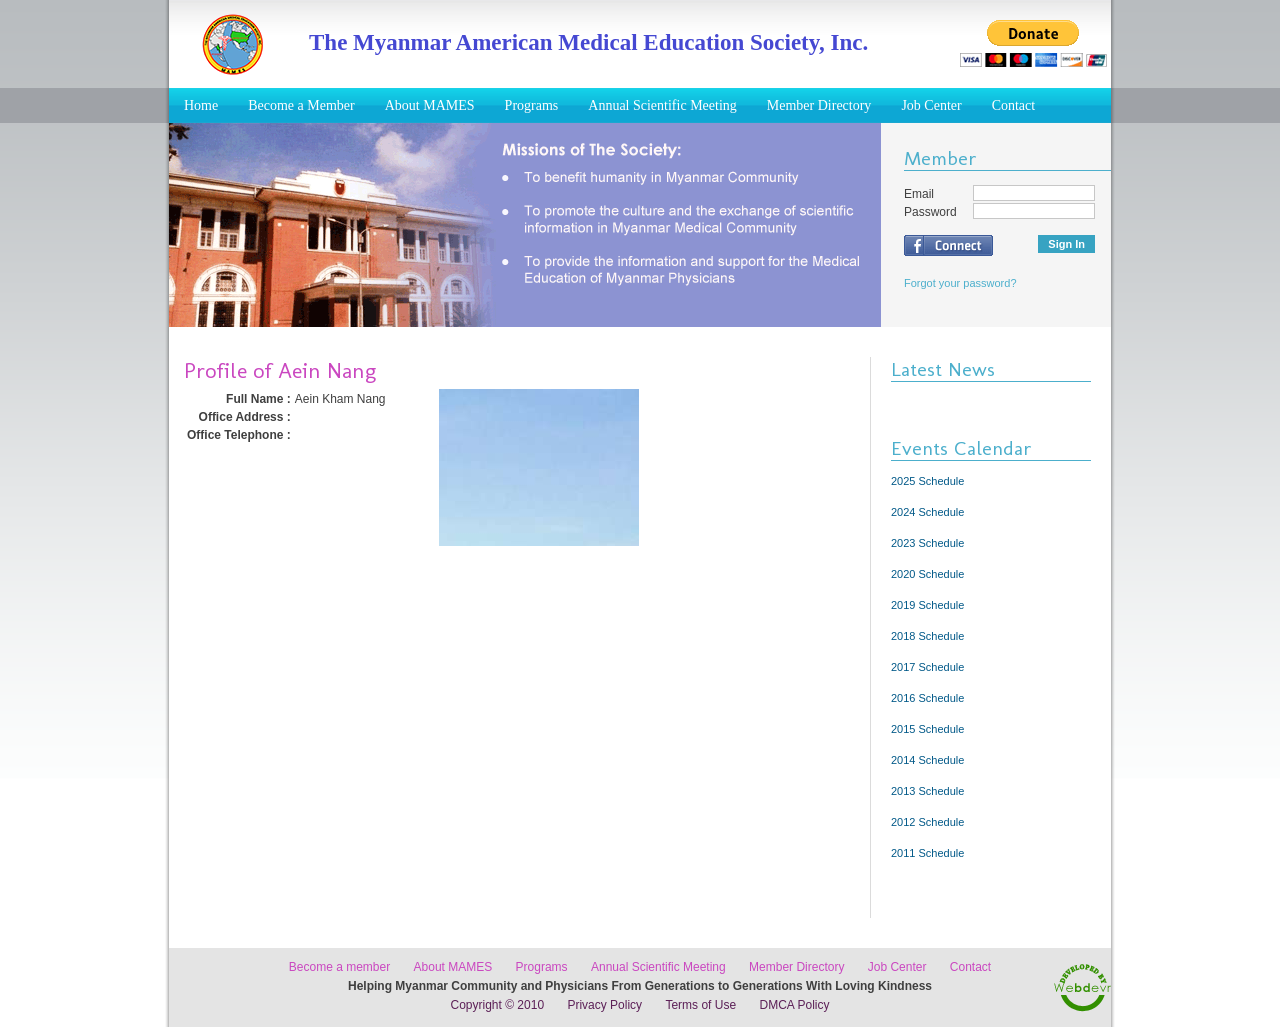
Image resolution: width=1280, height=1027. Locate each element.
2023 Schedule (927, 543)
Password (930, 212)
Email (919, 194)
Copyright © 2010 (498, 1005)
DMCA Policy (794, 1005)
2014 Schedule (927, 760)
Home (201, 105)
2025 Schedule (927, 481)
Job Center (931, 105)
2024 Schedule (927, 512)
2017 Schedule (927, 667)
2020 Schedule (927, 574)
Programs (532, 105)
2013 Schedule (927, 791)
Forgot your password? (960, 283)
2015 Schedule (927, 729)
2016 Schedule (927, 698)
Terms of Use (700, 1005)
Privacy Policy (604, 1005)
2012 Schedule (927, 822)
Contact (1014, 105)
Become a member (339, 967)
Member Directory (819, 105)
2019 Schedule (927, 605)
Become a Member (301, 105)
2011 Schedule (927, 853)
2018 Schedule (927, 636)
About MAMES (430, 105)
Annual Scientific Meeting (662, 105)
